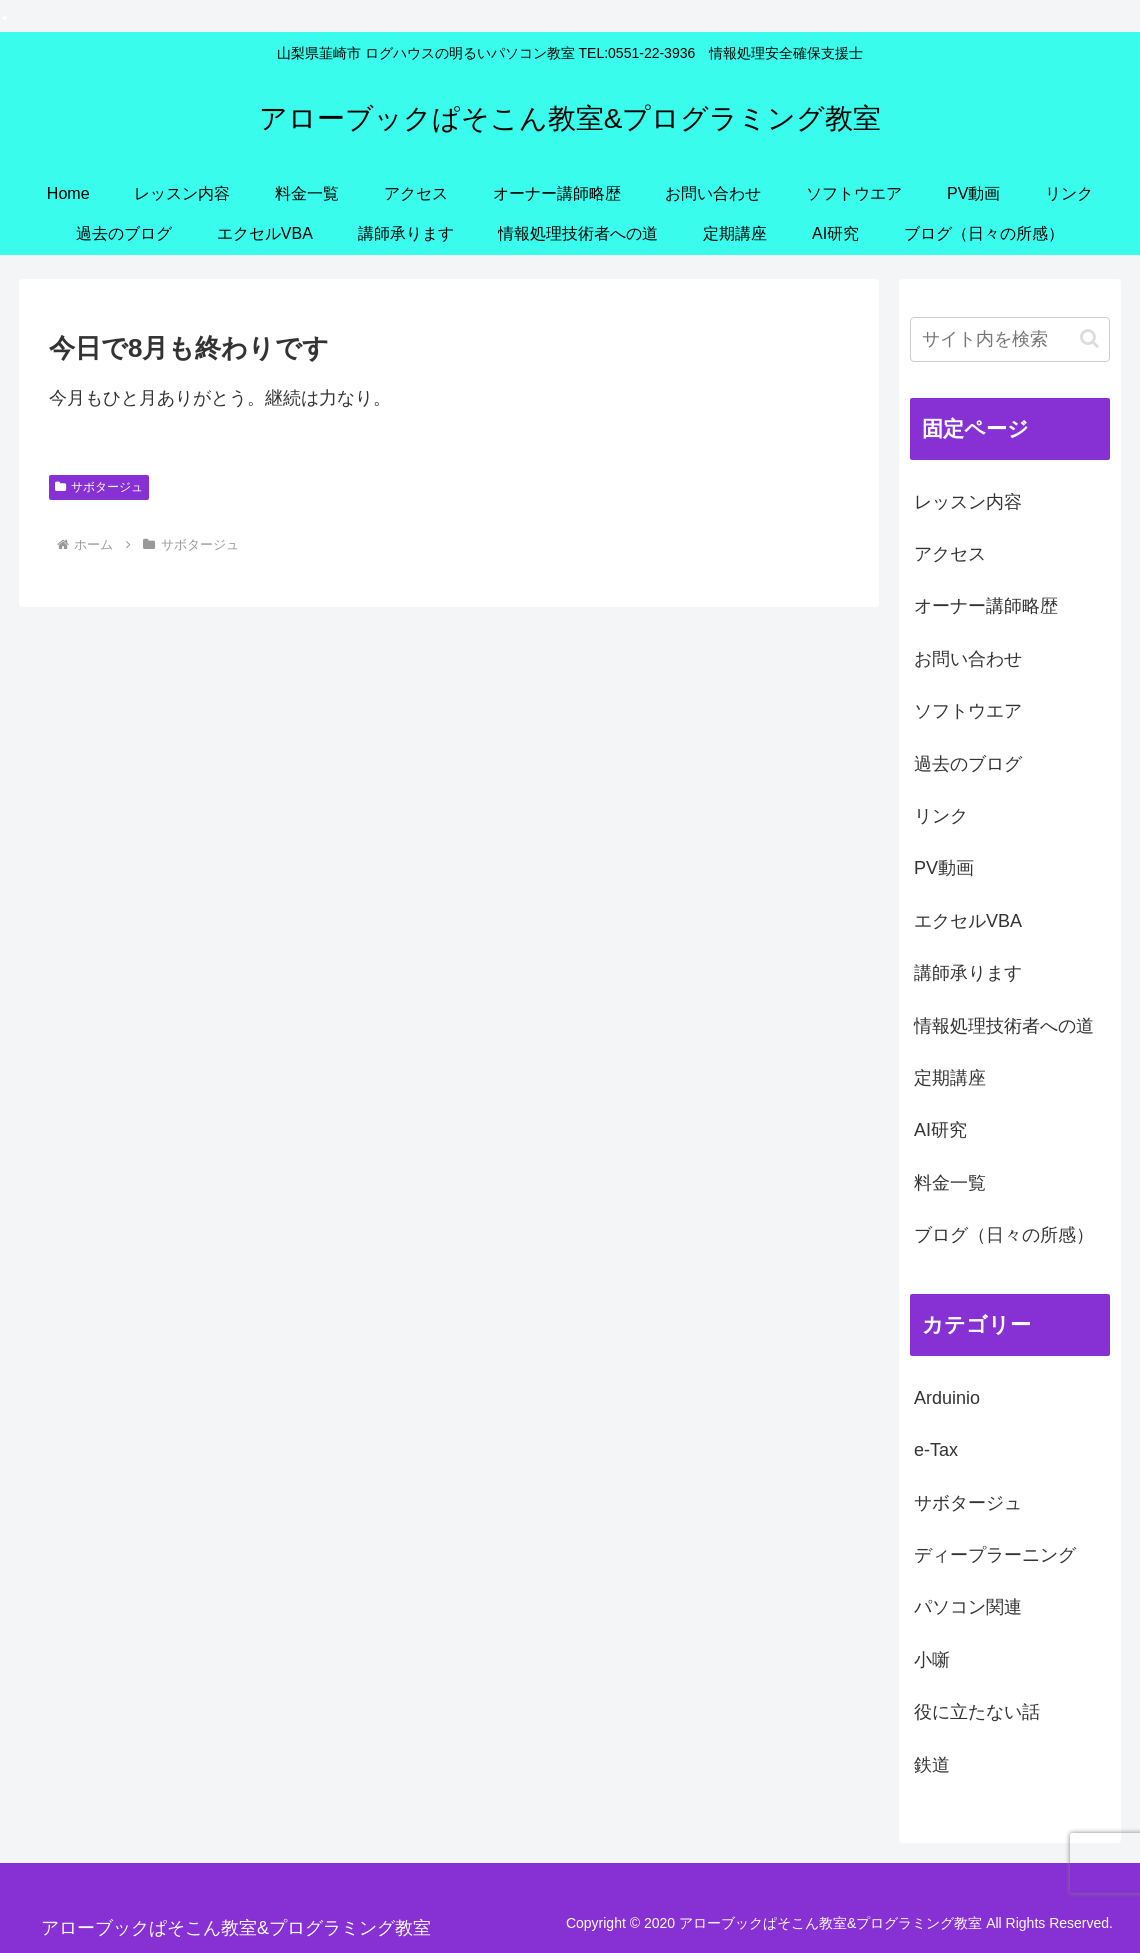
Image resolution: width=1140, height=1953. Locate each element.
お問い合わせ (968, 659)
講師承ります (968, 973)
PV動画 (944, 868)
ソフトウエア (968, 711)
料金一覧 (950, 1183)
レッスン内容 (968, 502)
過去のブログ (968, 764)
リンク (941, 816)
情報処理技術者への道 (1004, 1026)
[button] (1089, 338)
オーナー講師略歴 (986, 606)
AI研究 (940, 1130)
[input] (1010, 339)
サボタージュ (99, 487)
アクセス (950, 554)
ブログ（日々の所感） (1004, 1235)
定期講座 (950, 1078)
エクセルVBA (968, 921)
